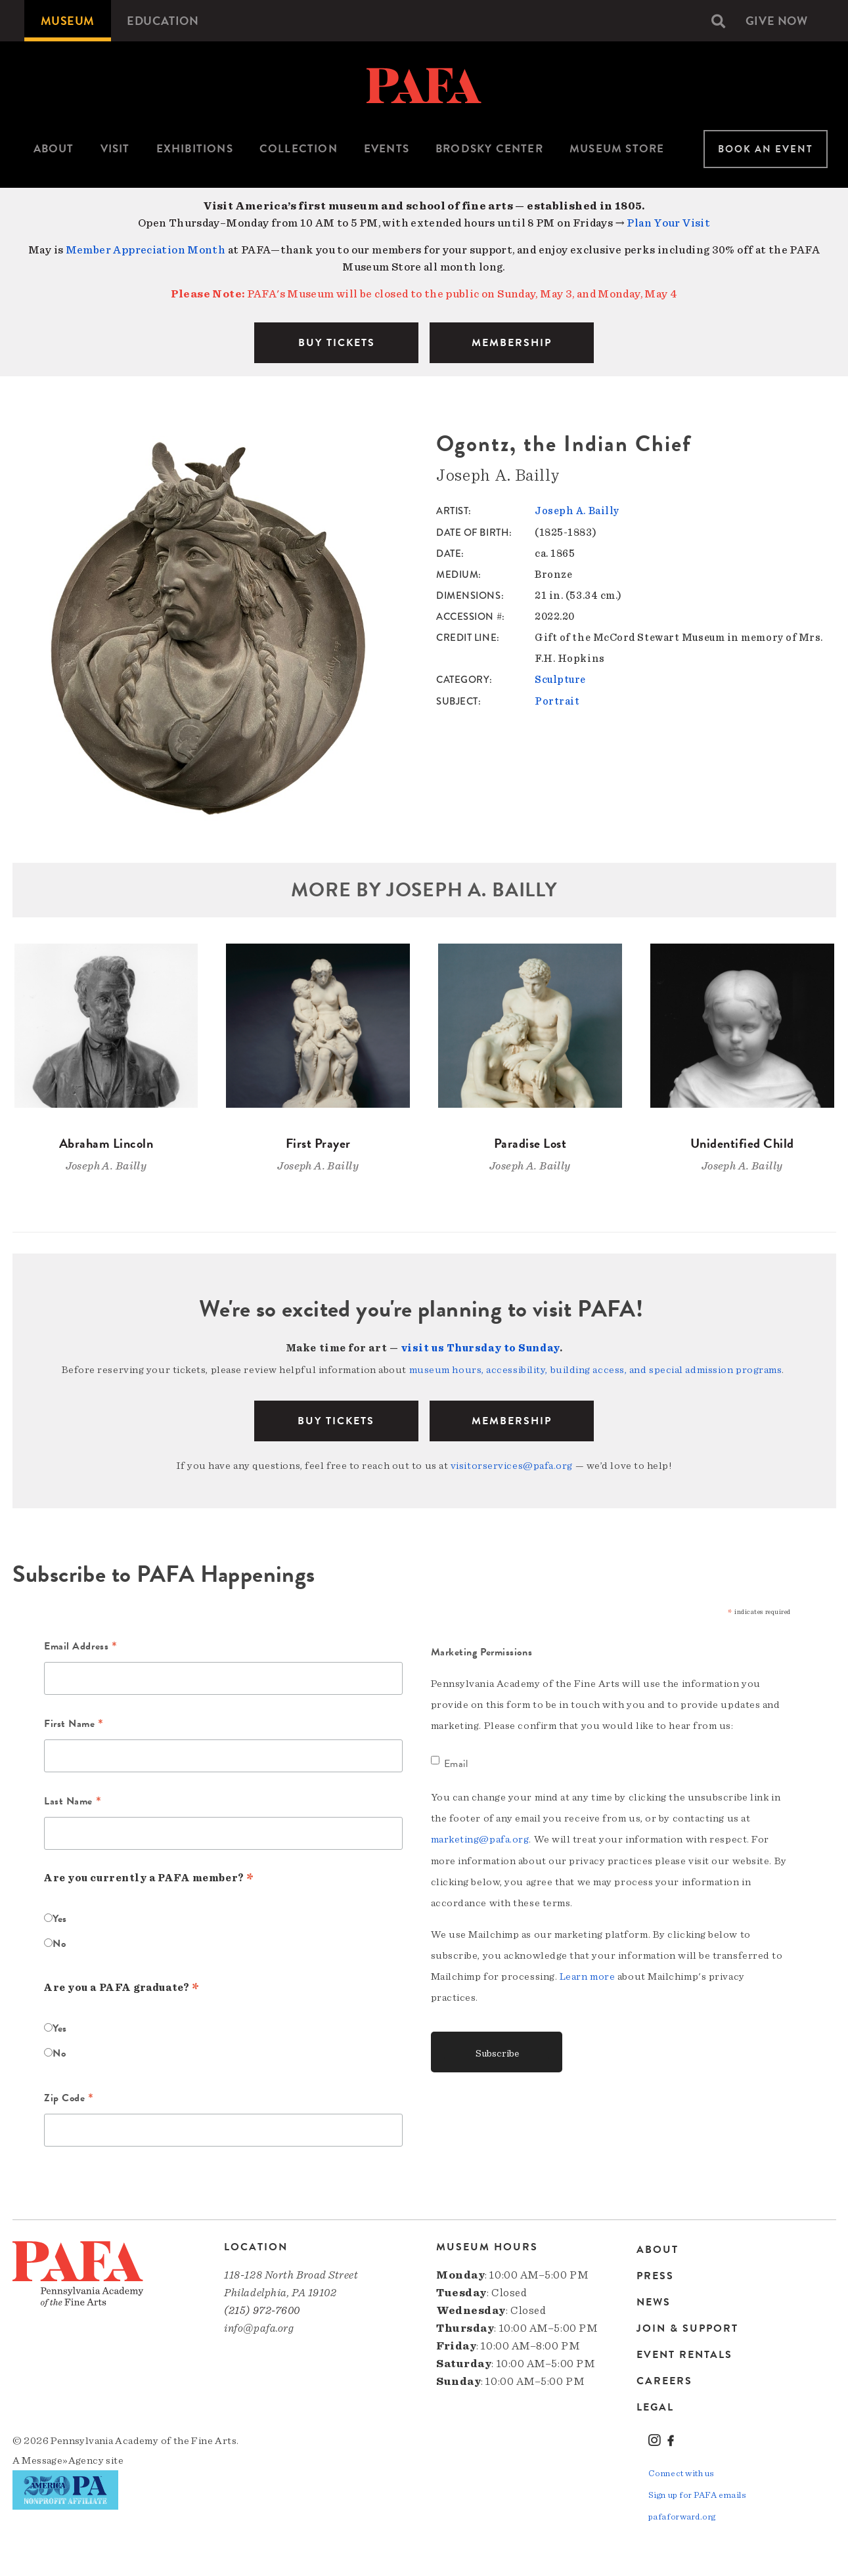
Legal (655, 2405)
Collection (298, 149)
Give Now (776, 21)
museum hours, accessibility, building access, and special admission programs (595, 1369)
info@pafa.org (259, 2326)
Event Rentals (684, 2353)
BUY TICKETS (336, 343)
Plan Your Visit (668, 223)
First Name (74, 1723)
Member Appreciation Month (146, 249)
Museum (68, 21)
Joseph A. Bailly (577, 511)
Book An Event (765, 149)
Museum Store (616, 149)
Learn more (587, 1974)
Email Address (80, 1645)
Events (386, 149)
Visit (115, 149)
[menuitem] (67, 20)
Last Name (72, 1800)
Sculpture (560, 679)
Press (655, 2274)
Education (163, 21)
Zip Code (69, 2097)
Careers (664, 2380)
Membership (512, 1420)
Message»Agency (63, 2458)
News (653, 2301)
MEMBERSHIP (512, 343)
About (53, 149)
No (59, 1942)
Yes (60, 1917)
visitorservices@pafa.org (512, 1464)
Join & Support (687, 2327)
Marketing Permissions (482, 1650)
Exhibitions (194, 149)
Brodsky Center (489, 149)
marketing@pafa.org (480, 1837)
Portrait (557, 700)
